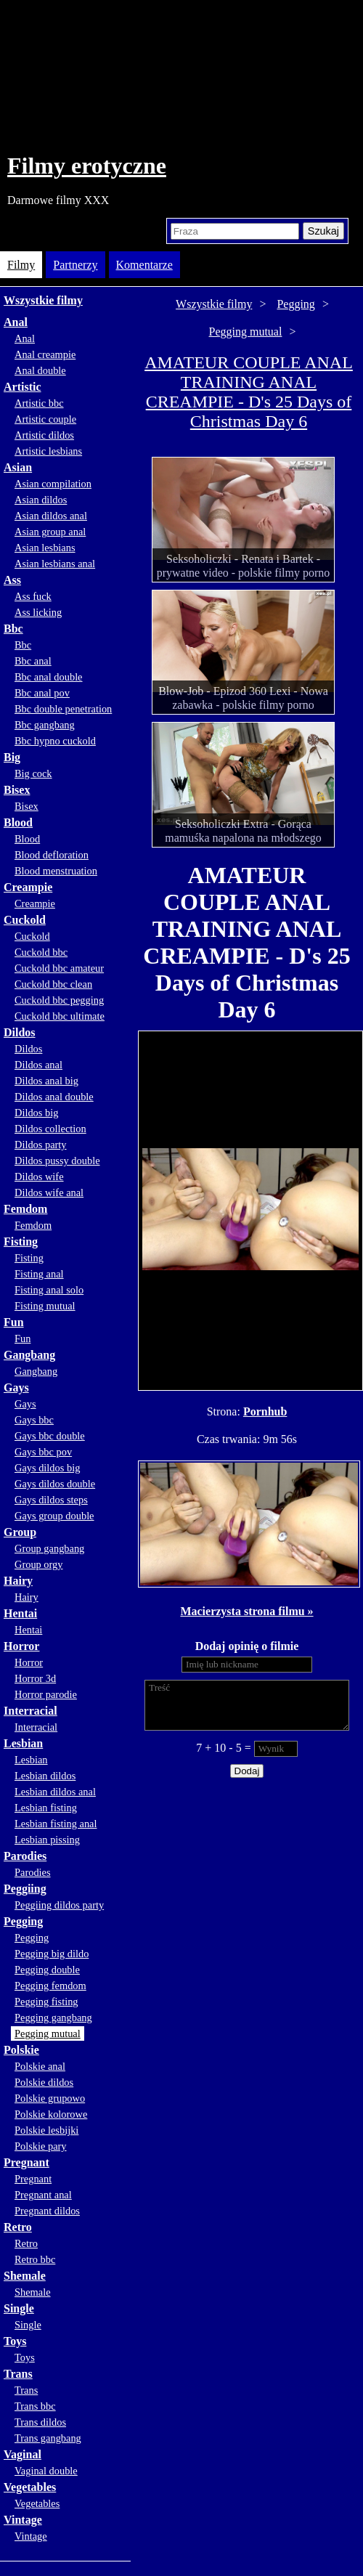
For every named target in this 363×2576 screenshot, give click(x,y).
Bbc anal (33, 661)
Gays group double (54, 1515)
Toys (15, 2341)
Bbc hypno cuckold (55, 741)
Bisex (17, 790)
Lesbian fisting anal (56, 1823)
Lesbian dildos (45, 1775)
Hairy (18, 1581)
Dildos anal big (46, 1080)
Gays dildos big (47, 1468)
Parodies (25, 1856)
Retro (18, 2227)
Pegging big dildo (52, 1953)
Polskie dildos (44, 2082)
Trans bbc (35, 2406)
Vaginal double (46, 2471)
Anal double (40, 370)
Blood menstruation (56, 871)
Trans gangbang (48, 2438)
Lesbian (23, 1743)
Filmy (21, 265)
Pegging (23, 1921)
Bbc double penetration (63, 709)
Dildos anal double (54, 1096)
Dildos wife (39, 1176)
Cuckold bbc (41, 952)
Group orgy (39, 1564)
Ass (12, 580)
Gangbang (29, 1355)
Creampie (28, 887)
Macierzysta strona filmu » (246, 1611)
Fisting (21, 1241)
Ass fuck (33, 596)
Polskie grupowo (50, 2098)
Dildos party (41, 1144)
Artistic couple (45, 419)
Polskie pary (41, 2146)
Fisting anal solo (49, 1290)
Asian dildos (41, 499)
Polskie (21, 2050)
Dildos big (36, 1112)
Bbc (13, 628)
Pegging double (47, 1969)
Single (19, 2308)
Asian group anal (50, 531)
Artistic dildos (44, 435)
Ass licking (38, 612)
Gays (16, 1387)
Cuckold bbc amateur (59, 968)
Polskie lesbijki (46, 2130)
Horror (21, 1646)
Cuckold (25, 920)
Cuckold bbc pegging (59, 1000)
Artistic (22, 387)
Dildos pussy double (57, 1160)
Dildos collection (50, 1128)
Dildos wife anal (49, 1192)
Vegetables (30, 2487)
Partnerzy (75, 265)
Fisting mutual (45, 1306)
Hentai (20, 1613)
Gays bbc (34, 1420)
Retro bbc (35, 2259)
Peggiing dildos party (59, 1905)
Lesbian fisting (46, 1807)
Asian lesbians (45, 547)
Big (12, 757)
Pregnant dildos (47, 2211)
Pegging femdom (50, 1985)
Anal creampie (45, 354)
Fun (14, 1322)
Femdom (25, 1209)
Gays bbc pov (43, 1452)
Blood (18, 822)
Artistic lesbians (48, 451)
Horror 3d (35, 1678)
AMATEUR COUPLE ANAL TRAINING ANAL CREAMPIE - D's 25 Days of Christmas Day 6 (248, 392)
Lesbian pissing (47, 1839)
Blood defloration (52, 855)
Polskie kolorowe (51, 2114)
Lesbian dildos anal (55, 1791)
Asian (18, 467)
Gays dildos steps (51, 1500)
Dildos (20, 1032)
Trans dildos (40, 2422)
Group (20, 1532)
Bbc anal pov (42, 693)
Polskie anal (40, 2066)
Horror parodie (46, 1694)
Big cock (33, 773)
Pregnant (26, 2162)
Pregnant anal (43, 2195)
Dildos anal (38, 1064)
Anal (16, 322)
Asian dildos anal (51, 515)
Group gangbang (49, 1548)
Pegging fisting (46, 2001)
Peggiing (25, 1888)
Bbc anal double (49, 677)
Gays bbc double (50, 1436)
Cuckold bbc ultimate (60, 1016)
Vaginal (22, 2454)
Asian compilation (53, 483)
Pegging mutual (48, 2033)
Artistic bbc (39, 403)
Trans (18, 2374)
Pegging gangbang (53, 2017)
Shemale (25, 2276)
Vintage (23, 2520)
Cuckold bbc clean (53, 984)
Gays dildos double (55, 1484)
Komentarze (144, 265)
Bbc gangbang (45, 725)
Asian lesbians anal (55, 563)
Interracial (30, 1711)
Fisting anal (39, 1274)
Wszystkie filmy (43, 300)
